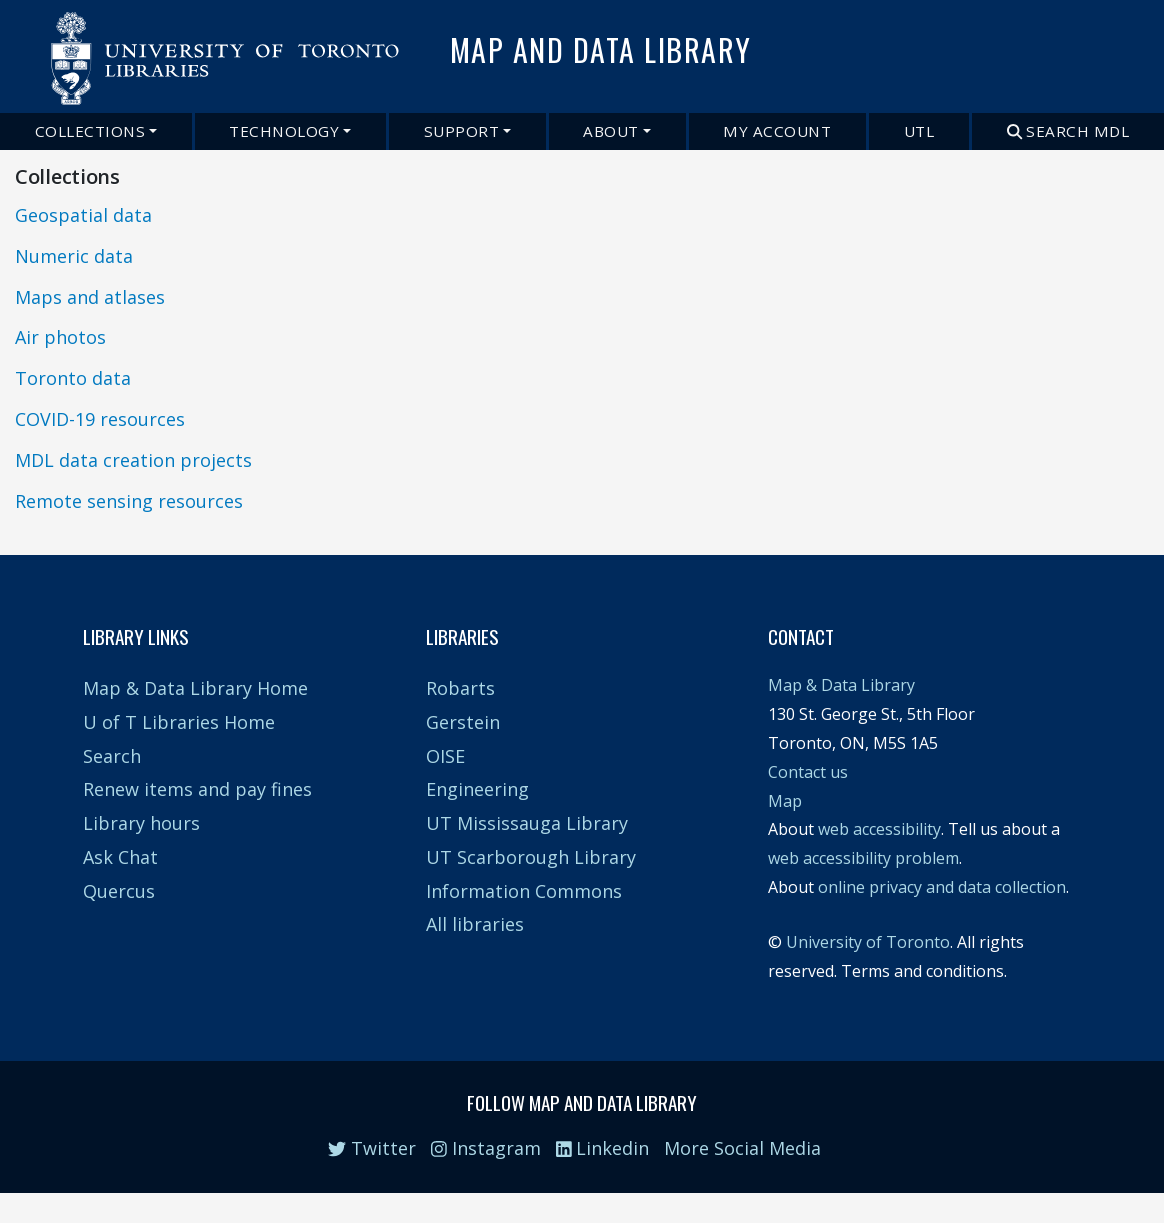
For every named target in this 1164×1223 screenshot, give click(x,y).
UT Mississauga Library (527, 823)
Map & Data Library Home (195, 688)
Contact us (808, 772)
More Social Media (742, 1148)
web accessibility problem (863, 858)
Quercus (119, 891)
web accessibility (879, 829)
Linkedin (603, 1148)
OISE (445, 756)
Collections (90, 131)
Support (462, 131)
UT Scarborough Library (531, 857)
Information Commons (524, 891)
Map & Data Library (841, 685)
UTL (919, 131)
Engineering (477, 789)
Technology (284, 131)
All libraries (475, 924)
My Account (777, 131)
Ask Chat (120, 857)
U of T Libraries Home (179, 722)
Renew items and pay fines (197, 789)
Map (785, 801)
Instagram (486, 1148)
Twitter (372, 1148)
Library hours (141, 823)
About (611, 131)
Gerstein (463, 722)
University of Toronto (868, 942)
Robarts (460, 688)
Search (112, 756)
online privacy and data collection (942, 887)
